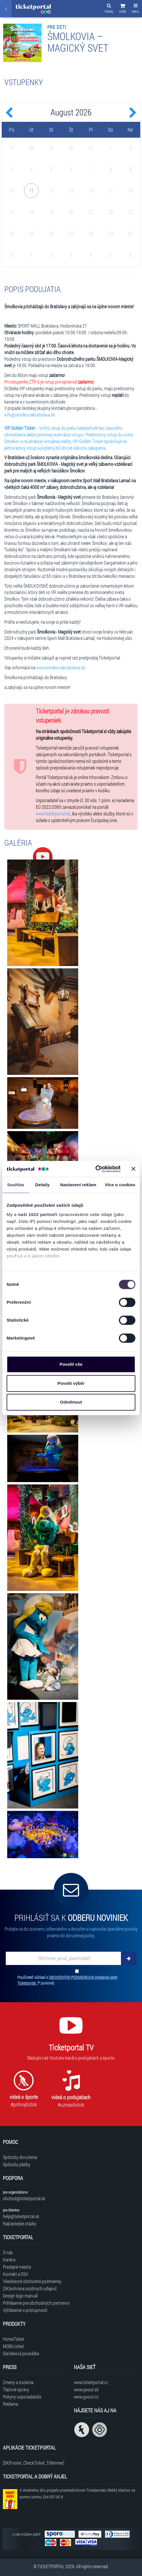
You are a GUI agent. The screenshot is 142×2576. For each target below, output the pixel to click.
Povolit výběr (71, 1383)
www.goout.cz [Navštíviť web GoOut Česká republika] (86, 2397)
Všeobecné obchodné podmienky (32, 2281)
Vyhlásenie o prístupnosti (25, 2310)
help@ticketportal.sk (21, 2216)
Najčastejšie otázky (19, 2223)
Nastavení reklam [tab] (78, 1184)
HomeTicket (13, 2339)
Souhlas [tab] (15, 1184)
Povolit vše (70, 1364)
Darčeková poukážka (21, 2353)
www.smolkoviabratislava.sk (60, 667)
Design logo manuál (20, 2296)
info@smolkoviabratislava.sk (29, 415)
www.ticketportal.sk (53, 813)
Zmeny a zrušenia (18, 2382)
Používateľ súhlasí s (67, 1980)
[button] (122, 9)
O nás (8, 2252)
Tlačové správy (16, 2389)
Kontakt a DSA (15, 2274)
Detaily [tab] (42, 1184)
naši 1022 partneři (37, 1214)
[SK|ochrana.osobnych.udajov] (30, 2288)
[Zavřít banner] (133, 1169)
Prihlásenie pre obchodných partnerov (36, 2303)
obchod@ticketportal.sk (24, 2198)
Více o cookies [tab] (120, 1184)
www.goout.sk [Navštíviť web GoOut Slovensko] (86, 2389)
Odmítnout (71, 1402)
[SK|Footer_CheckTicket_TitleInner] (33, 2463)
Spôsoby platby (16, 2164)
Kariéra (9, 2259)
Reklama (10, 2404)
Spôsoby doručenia (20, 2157)
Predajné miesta (17, 2267)
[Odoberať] (129, 1958)
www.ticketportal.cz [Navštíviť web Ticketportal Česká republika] (91, 2382)
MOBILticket (13, 2346)
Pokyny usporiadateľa (22, 2397)
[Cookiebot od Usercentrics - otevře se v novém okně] (95, 1169)
